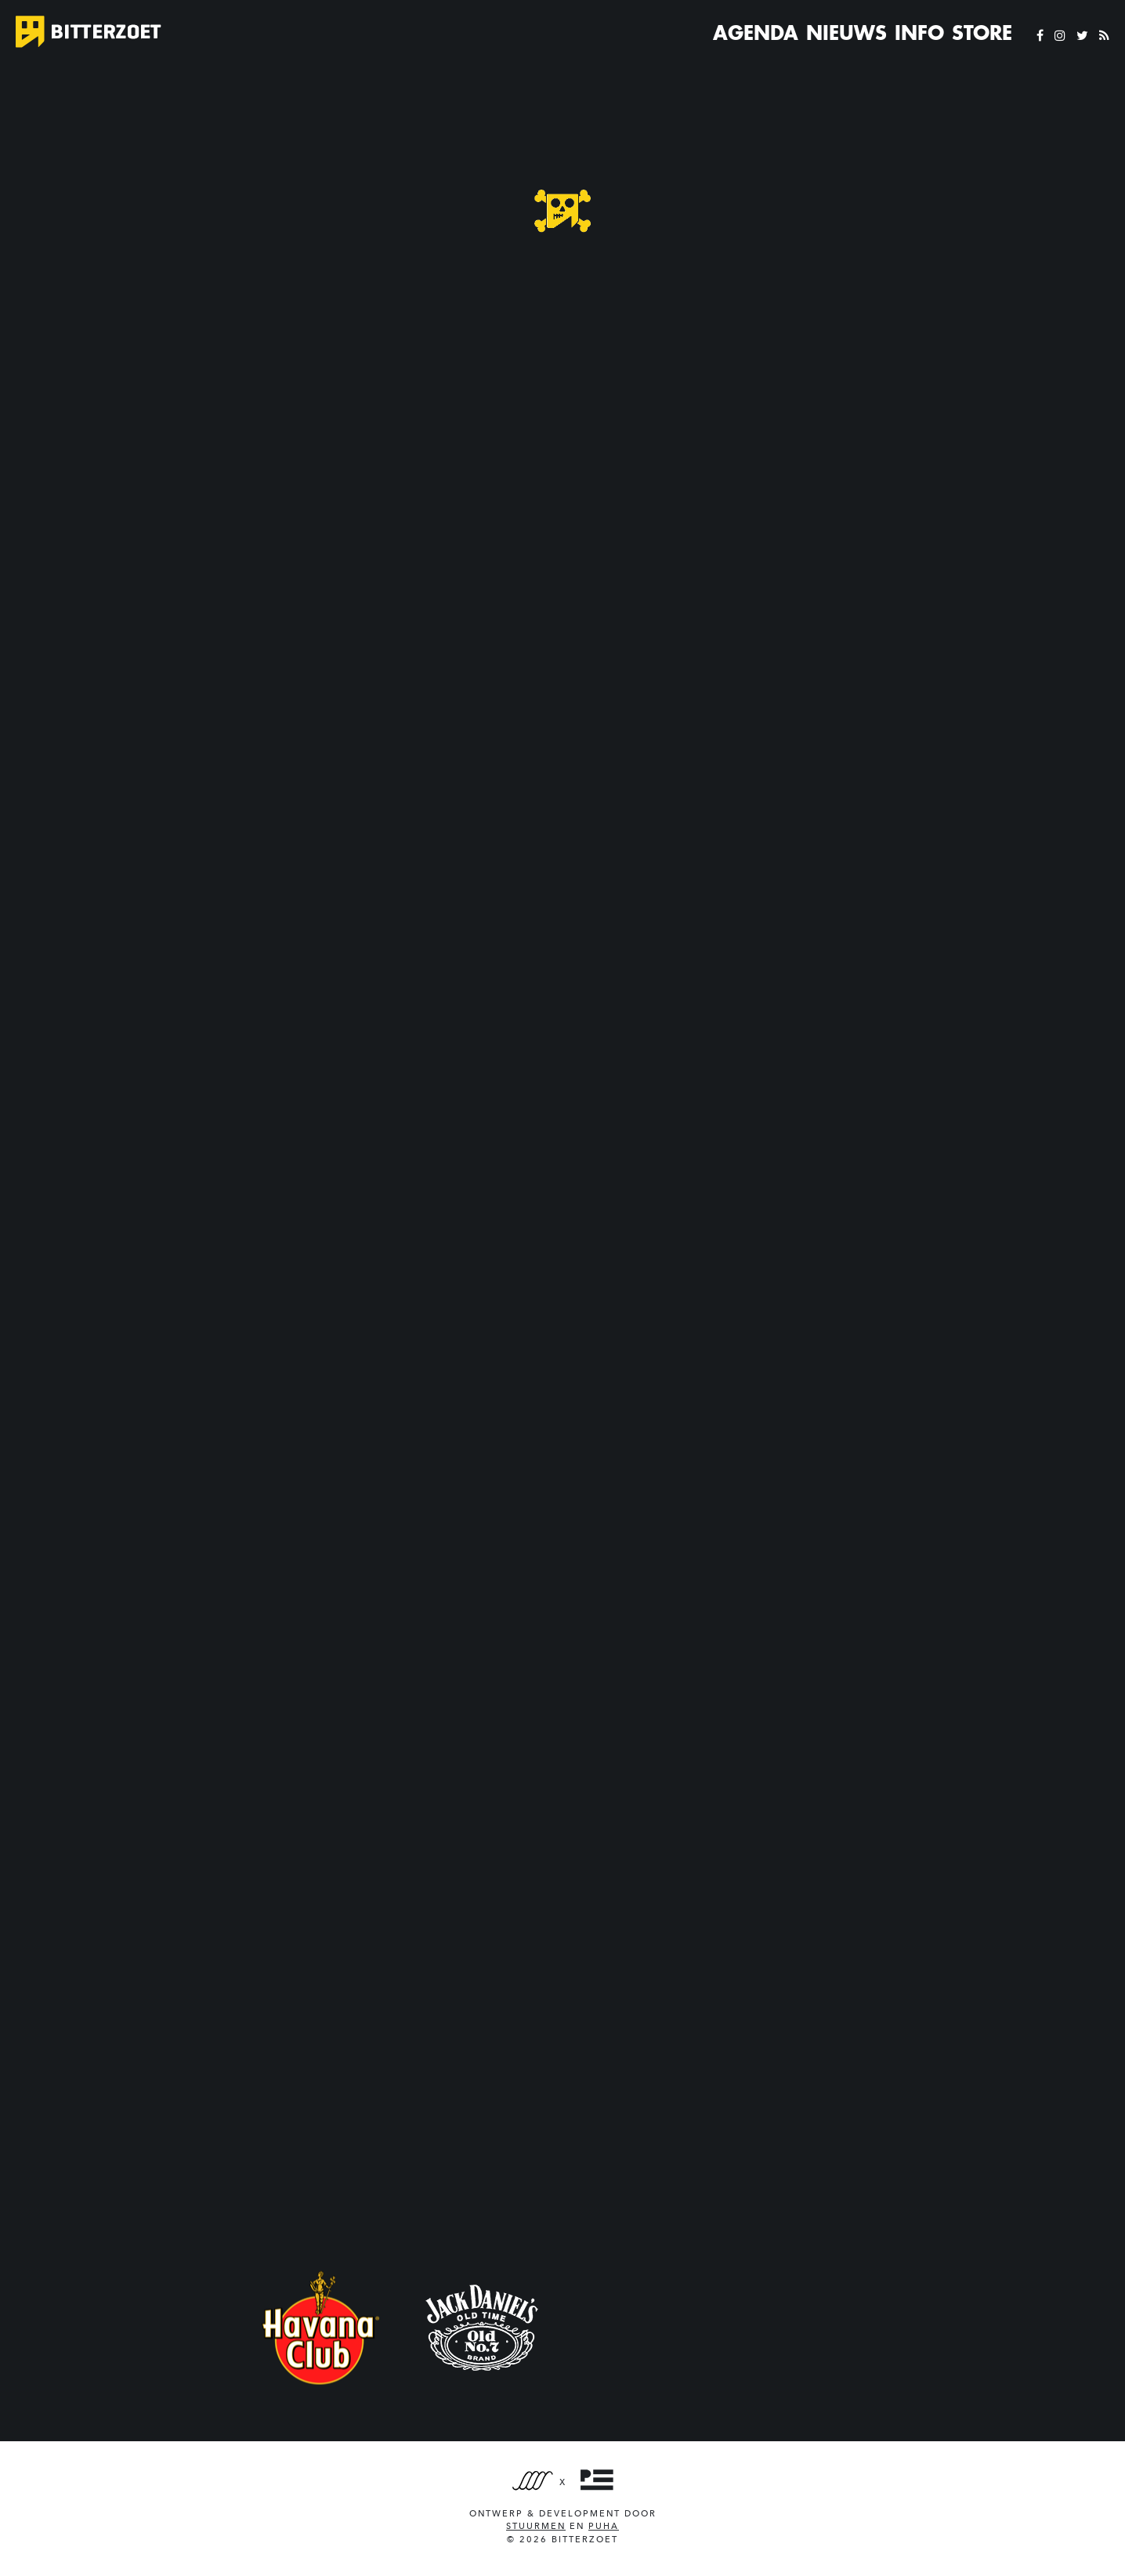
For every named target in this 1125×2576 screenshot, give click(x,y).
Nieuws (846, 33)
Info (919, 33)
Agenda (755, 33)
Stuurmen (536, 2526)
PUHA (603, 2526)
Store (982, 33)
